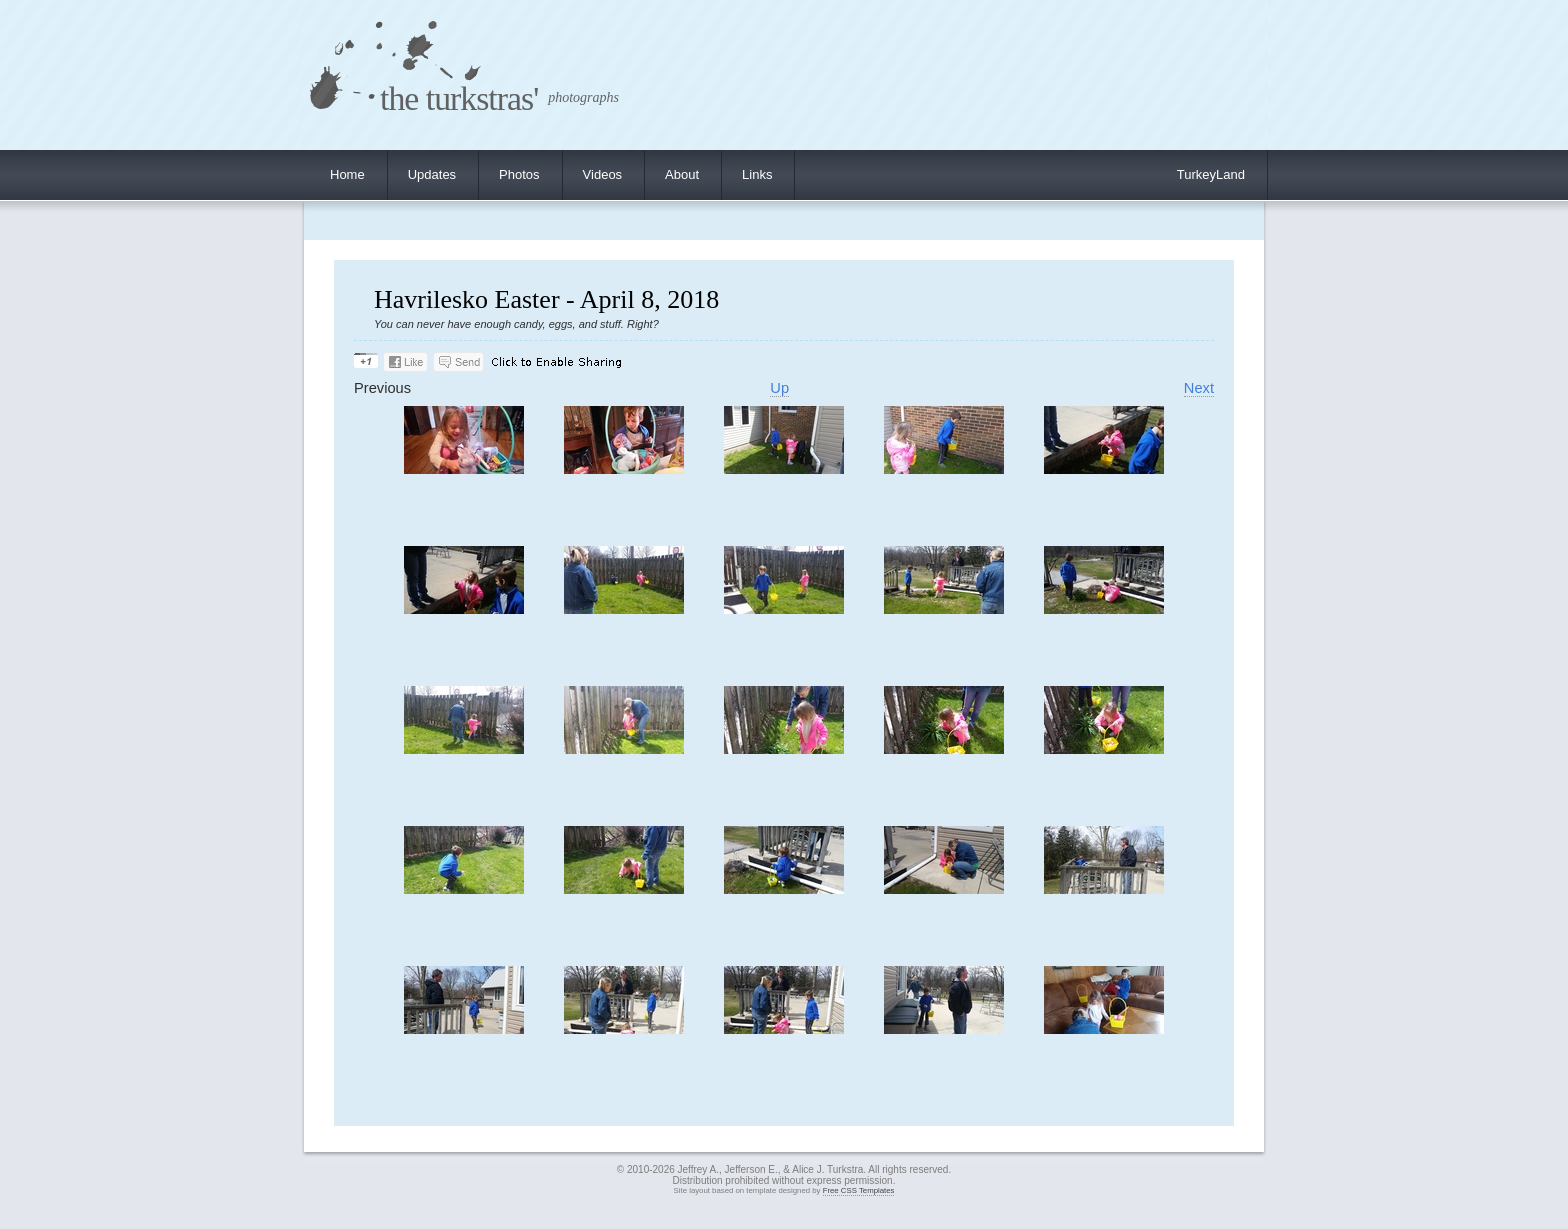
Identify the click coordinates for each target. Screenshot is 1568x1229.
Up (779, 388)
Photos (519, 174)
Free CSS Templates (859, 1190)
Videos (603, 174)
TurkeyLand (1211, 174)
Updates (432, 174)
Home (347, 174)
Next (1199, 388)
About (682, 174)
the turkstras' (459, 98)
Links (757, 174)
